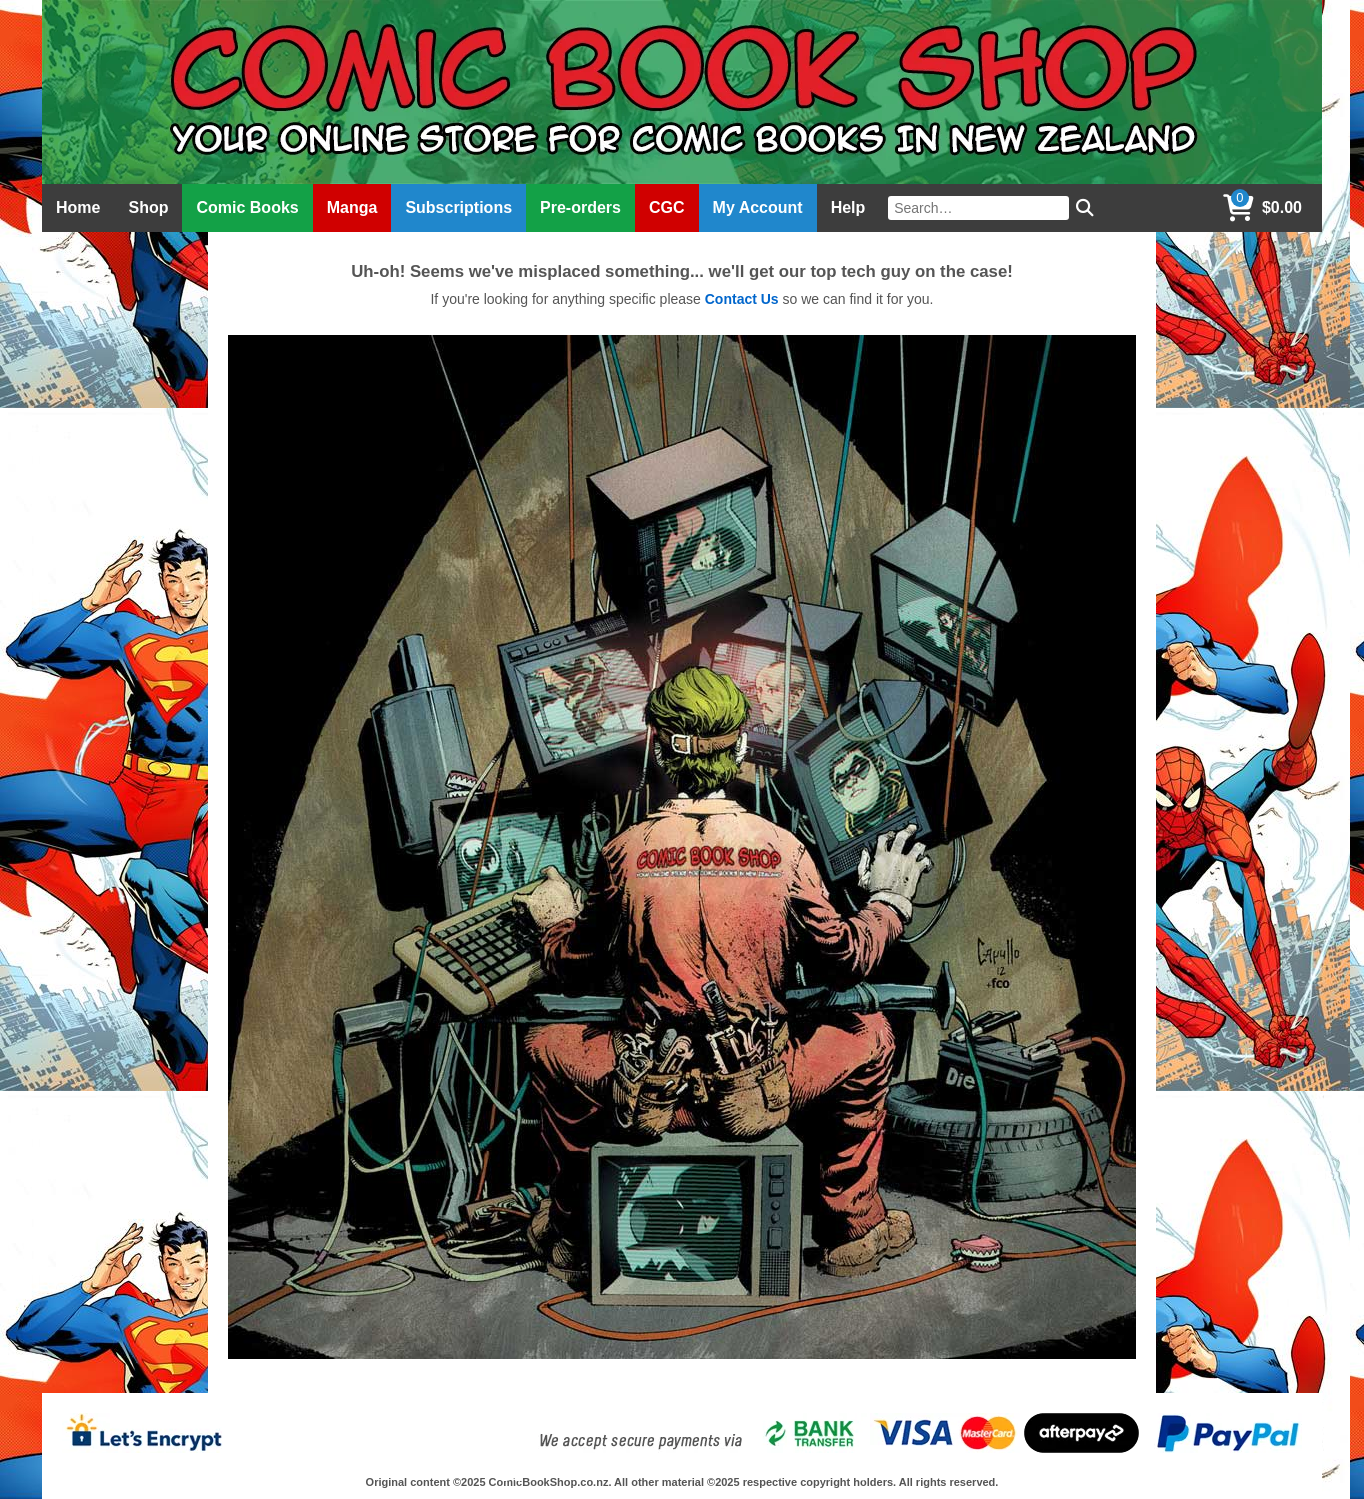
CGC (667, 207)
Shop (148, 207)
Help (848, 207)
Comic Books (247, 207)
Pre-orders (580, 207)
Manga (352, 207)
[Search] (1085, 208)
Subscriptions (458, 207)
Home (78, 207)
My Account (758, 207)
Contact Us (742, 299)
